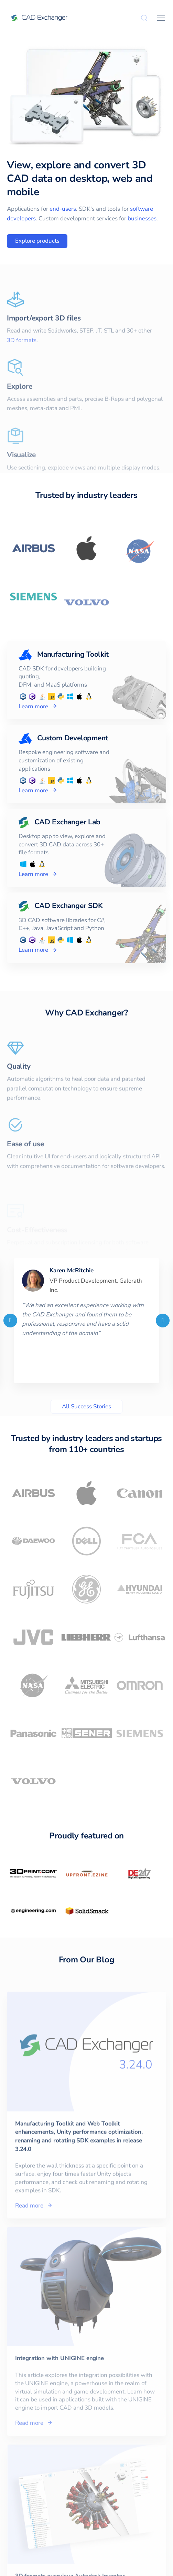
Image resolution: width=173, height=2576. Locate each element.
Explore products (37, 241)
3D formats (21, 359)
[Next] (163, 1320)
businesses (142, 218)
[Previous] (10, 1320)
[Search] (144, 18)
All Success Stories (86, 1406)
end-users (63, 209)
